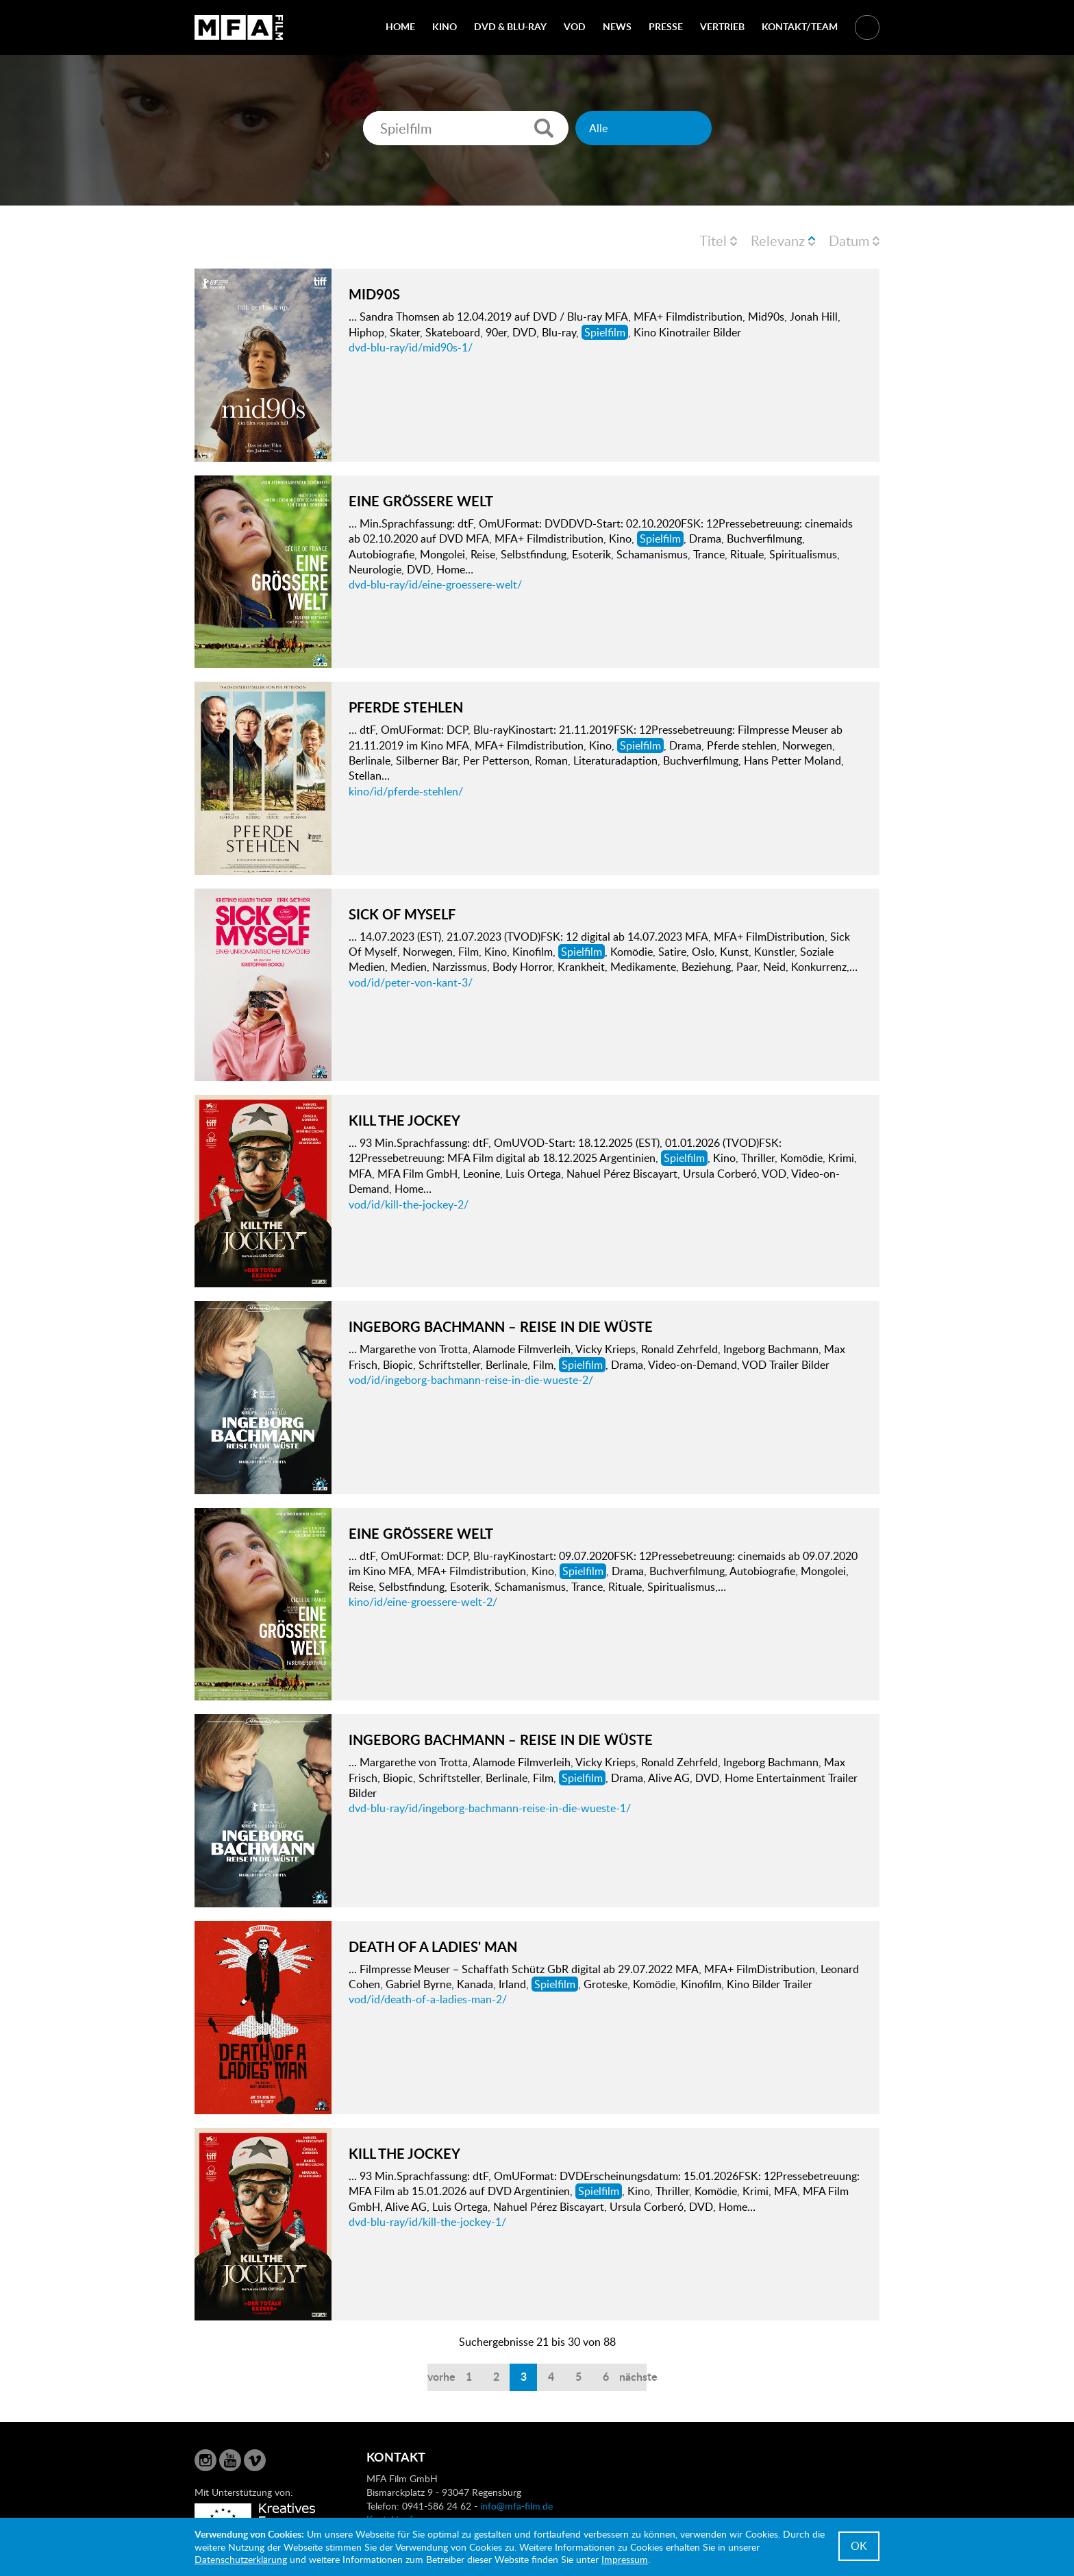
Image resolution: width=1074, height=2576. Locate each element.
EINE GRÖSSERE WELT (421, 500)
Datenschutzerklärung (241, 2559)
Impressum (624, 2559)
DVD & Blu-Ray (510, 26)
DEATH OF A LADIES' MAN (433, 1946)
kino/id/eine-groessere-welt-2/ (423, 1601)
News (617, 26)
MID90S (374, 294)
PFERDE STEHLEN (406, 707)
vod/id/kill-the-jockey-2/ (409, 1204)
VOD (575, 26)
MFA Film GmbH (239, 27)
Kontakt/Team (800, 26)
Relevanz (778, 240)
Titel (713, 240)
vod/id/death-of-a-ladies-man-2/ (428, 1999)
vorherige (441, 2376)
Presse (666, 26)
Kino (444, 26)
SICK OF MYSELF (402, 914)
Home (400, 26)
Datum (849, 240)
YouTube (230, 2460)
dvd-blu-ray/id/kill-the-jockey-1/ (427, 2221)
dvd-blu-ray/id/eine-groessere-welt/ (435, 584)
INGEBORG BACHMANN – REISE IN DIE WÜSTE (501, 1326)
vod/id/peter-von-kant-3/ (411, 982)
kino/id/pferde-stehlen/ (406, 791)
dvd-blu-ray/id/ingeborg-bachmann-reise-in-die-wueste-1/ (490, 1808)
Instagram (205, 2460)
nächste (633, 2376)
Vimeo (255, 2460)
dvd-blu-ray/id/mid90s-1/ (411, 347)
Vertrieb (722, 26)
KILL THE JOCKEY (404, 1120)
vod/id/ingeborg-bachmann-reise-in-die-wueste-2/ (471, 1379)
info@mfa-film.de (516, 2505)
